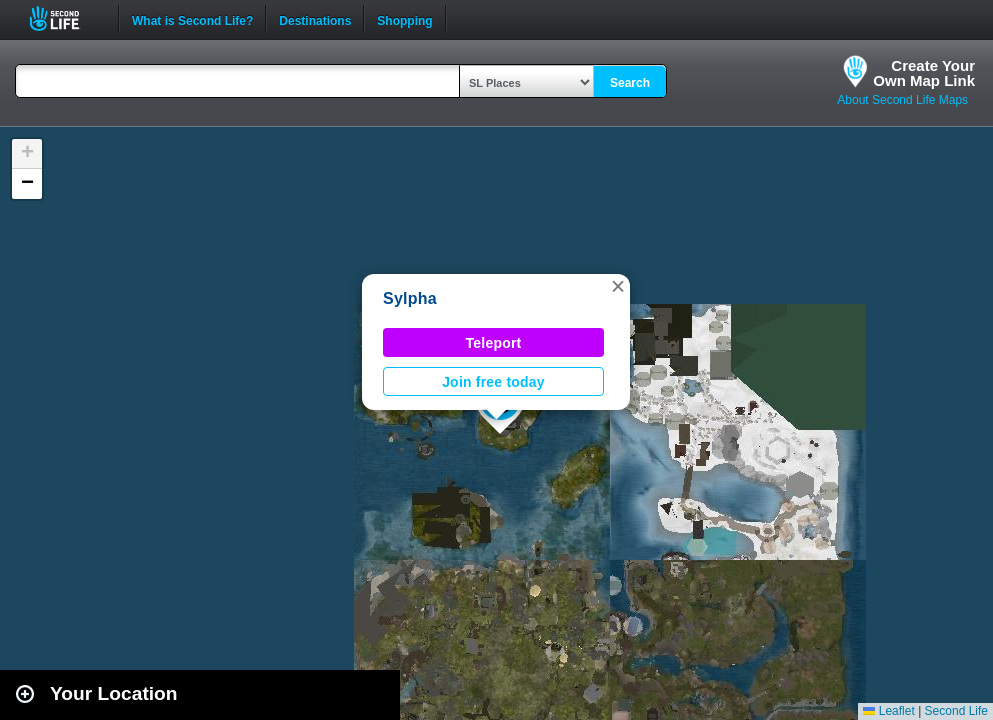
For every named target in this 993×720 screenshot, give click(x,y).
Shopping (404, 19)
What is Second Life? (192, 19)
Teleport (494, 343)
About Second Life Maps (902, 100)
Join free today (493, 382)
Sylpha (410, 298)
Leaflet (888, 711)
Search (630, 83)
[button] (618, 286)
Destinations (315, 19)
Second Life (65, 18)
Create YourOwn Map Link (924, 73)
